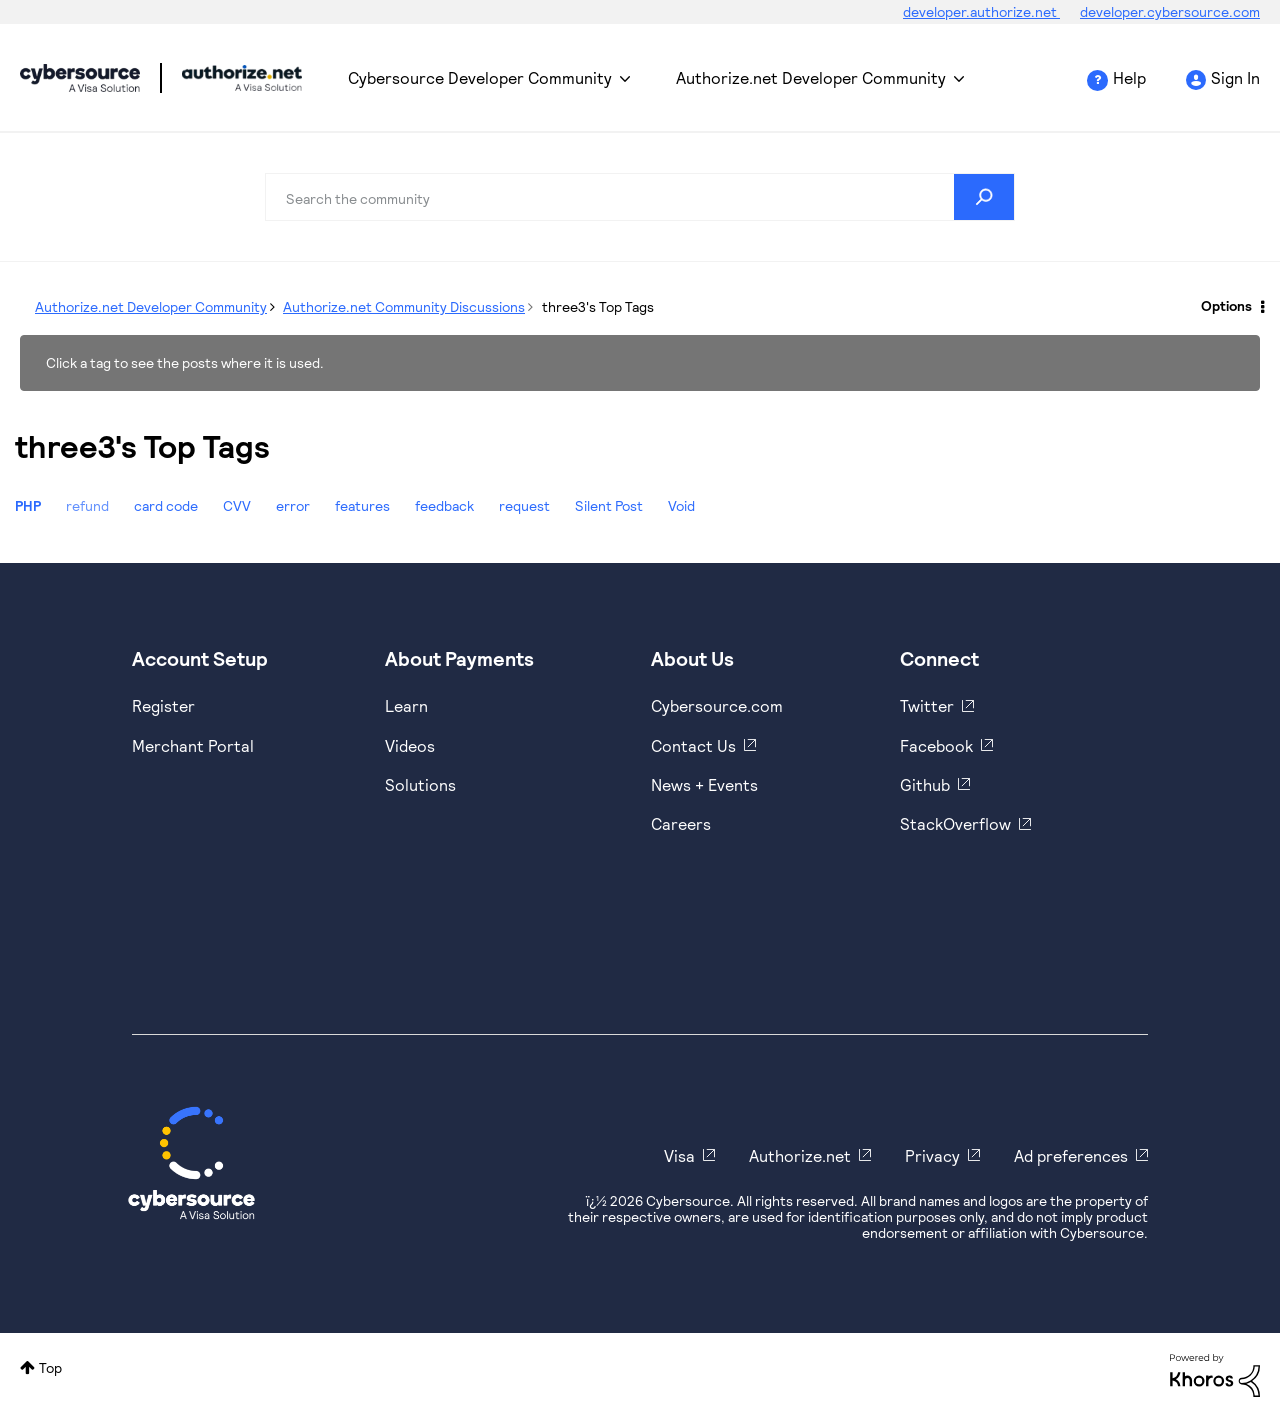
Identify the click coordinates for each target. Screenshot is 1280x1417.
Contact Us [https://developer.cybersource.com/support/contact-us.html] (693, 745)
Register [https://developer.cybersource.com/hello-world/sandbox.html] (163, 705)
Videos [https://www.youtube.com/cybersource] (410, 745)
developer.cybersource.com (1170, 11)
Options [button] (1226, 305)
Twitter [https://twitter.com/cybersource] (927, 705)
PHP (28, 505)
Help (1129, 77)
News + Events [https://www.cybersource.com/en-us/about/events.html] (704, 784)
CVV (237, 505)
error (293, 505)
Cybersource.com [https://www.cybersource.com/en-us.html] (717, 705)
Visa (679, 1155)
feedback (444, 505)
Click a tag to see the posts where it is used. (185, 362)
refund (87, 505)
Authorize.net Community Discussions (404, 306)
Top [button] (50, 1367)
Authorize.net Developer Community (811, 77)
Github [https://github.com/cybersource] (925, 784)
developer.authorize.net (981, 11)
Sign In (1235, 77)
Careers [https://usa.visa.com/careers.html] (681, 823)
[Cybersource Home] (191, 1163)
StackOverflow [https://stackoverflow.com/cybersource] (955, 823)
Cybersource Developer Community (80, 78)
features (362, 505)
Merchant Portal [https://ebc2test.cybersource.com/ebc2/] (193, 745)
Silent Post (609, 505)
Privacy (932, 1155)
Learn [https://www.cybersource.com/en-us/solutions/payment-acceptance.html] (406, 705)
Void (681, 505)
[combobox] (640, 197)
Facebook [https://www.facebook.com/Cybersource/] (936, 745)
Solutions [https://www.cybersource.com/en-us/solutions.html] (420, 784)
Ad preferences (1071, 1155)
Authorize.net (800, 1155)
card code (166, 505)
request (524, 505)
